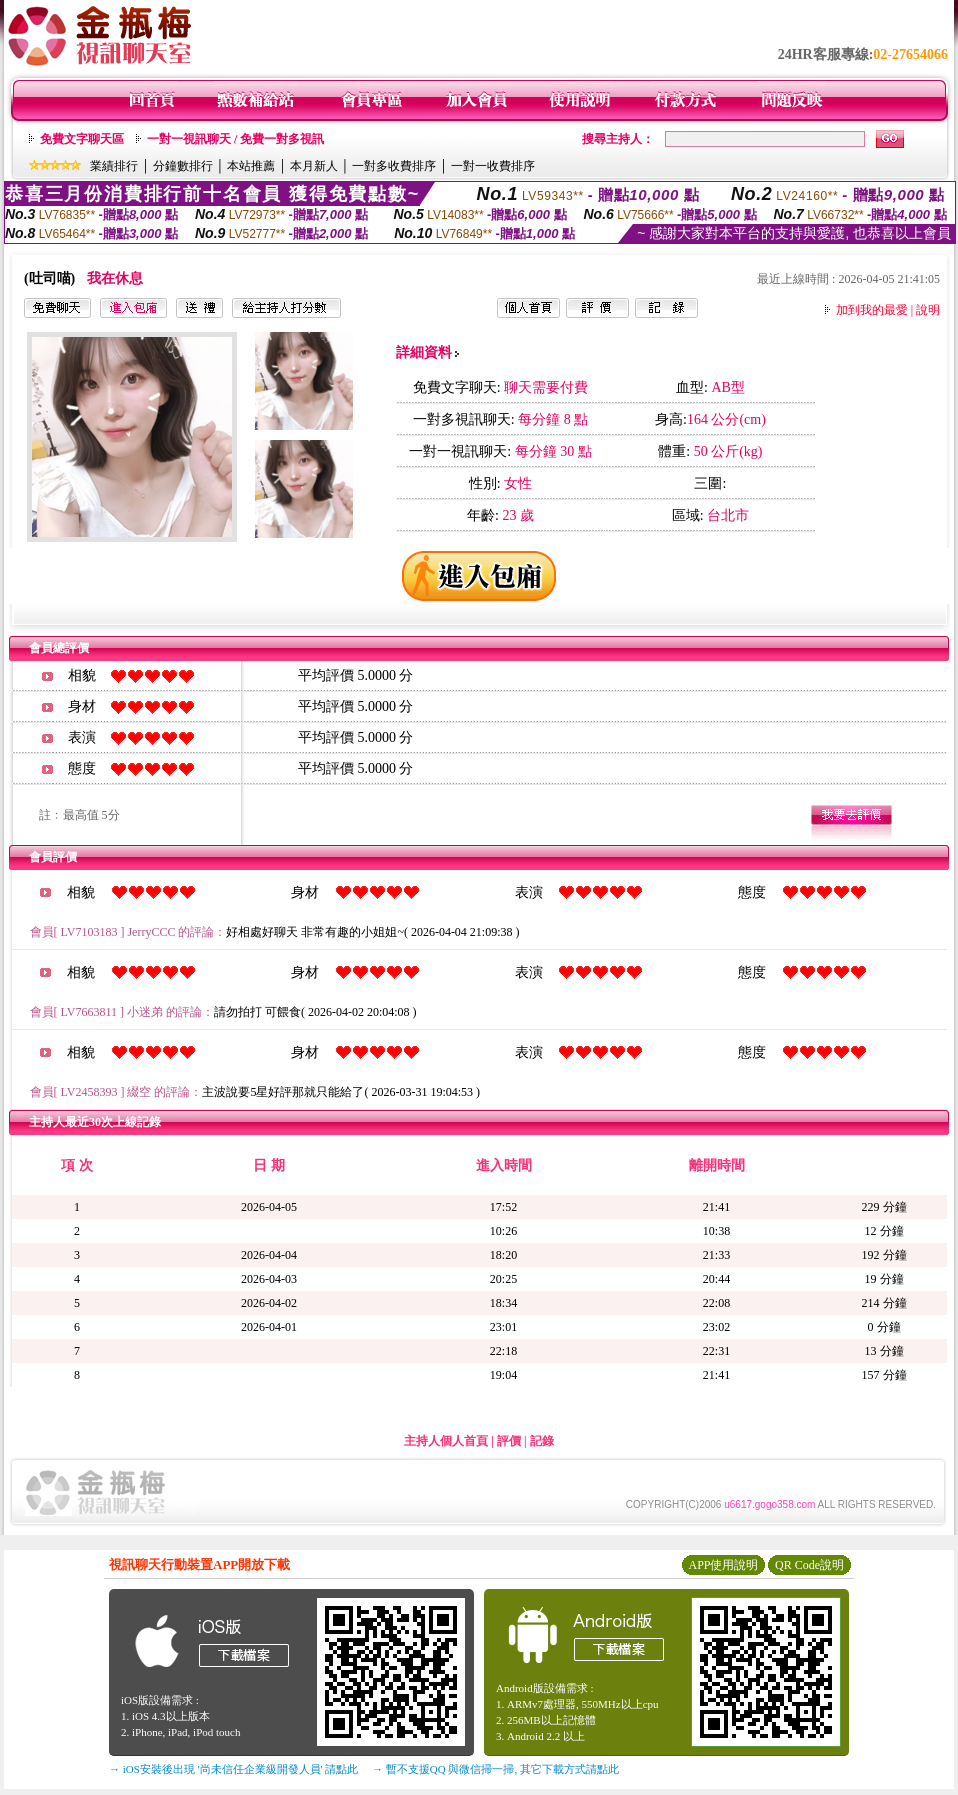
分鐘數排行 (183, 166)
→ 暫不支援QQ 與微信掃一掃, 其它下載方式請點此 (495, 1769)
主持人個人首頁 (446, 1441)
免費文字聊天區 (82, 139)
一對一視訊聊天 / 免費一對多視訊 (235, 139)
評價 (509, 1441)
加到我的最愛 (872, 310)
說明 (928, 310)
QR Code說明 (809, 1565)
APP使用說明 (723, 1565)
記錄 (542, 1441)
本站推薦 (251, 166)
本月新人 (314, 166)
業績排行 (114, 166)
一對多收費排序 (394, 166)
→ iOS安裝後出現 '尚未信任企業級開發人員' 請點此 (233, 1769)
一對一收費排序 (493, 166)
